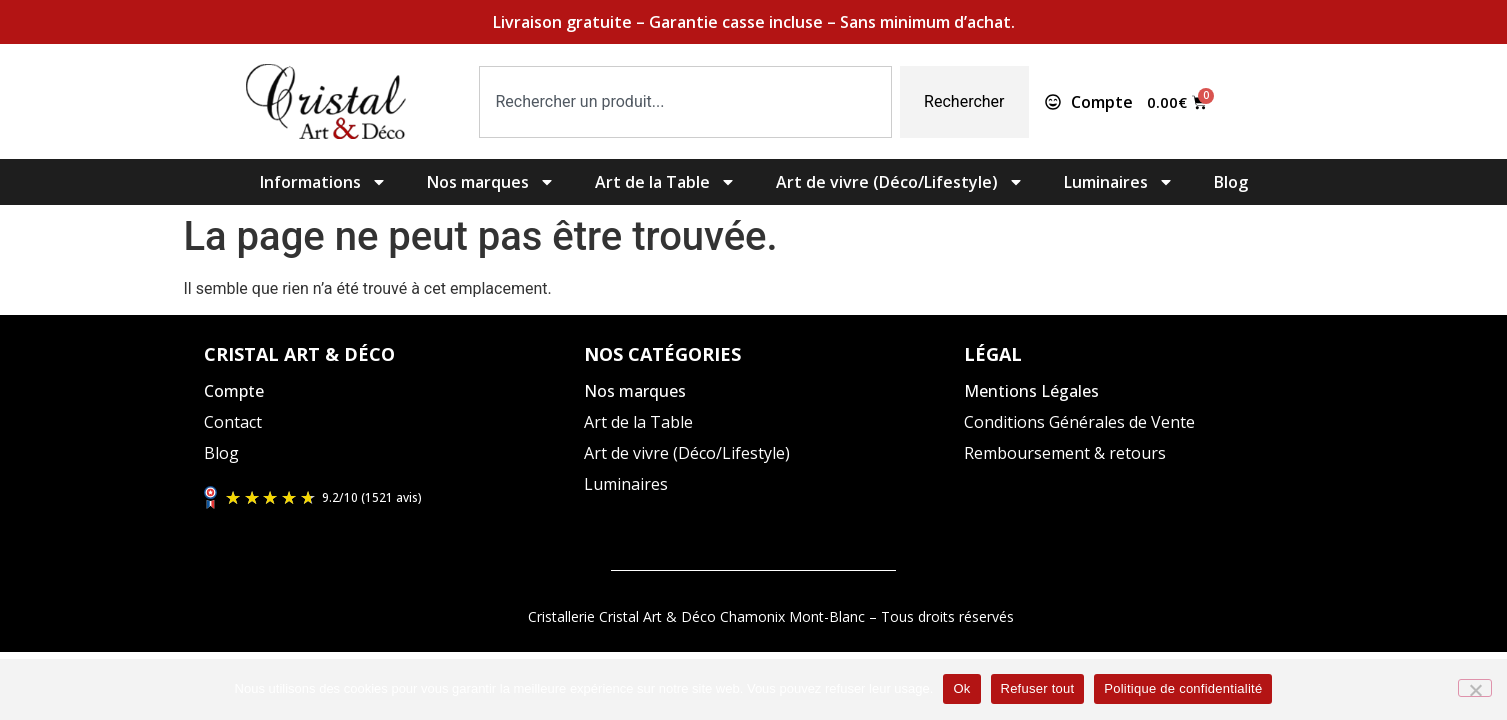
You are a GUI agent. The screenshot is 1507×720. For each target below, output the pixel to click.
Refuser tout (1038, 688)
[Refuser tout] (1475, 688)
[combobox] (686, 102)
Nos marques (491, 182)
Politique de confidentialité (1183, 688)
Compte (234, 391)
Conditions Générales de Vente (1079, 422)
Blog (1231, 182)
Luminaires (1119, 182)
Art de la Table (665, 182)
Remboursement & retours (1065, 453)
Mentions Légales (1031, 391)
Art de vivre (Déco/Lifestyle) (900, 182)
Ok (961, 688)
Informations (323, 182)
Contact (233, 422)
